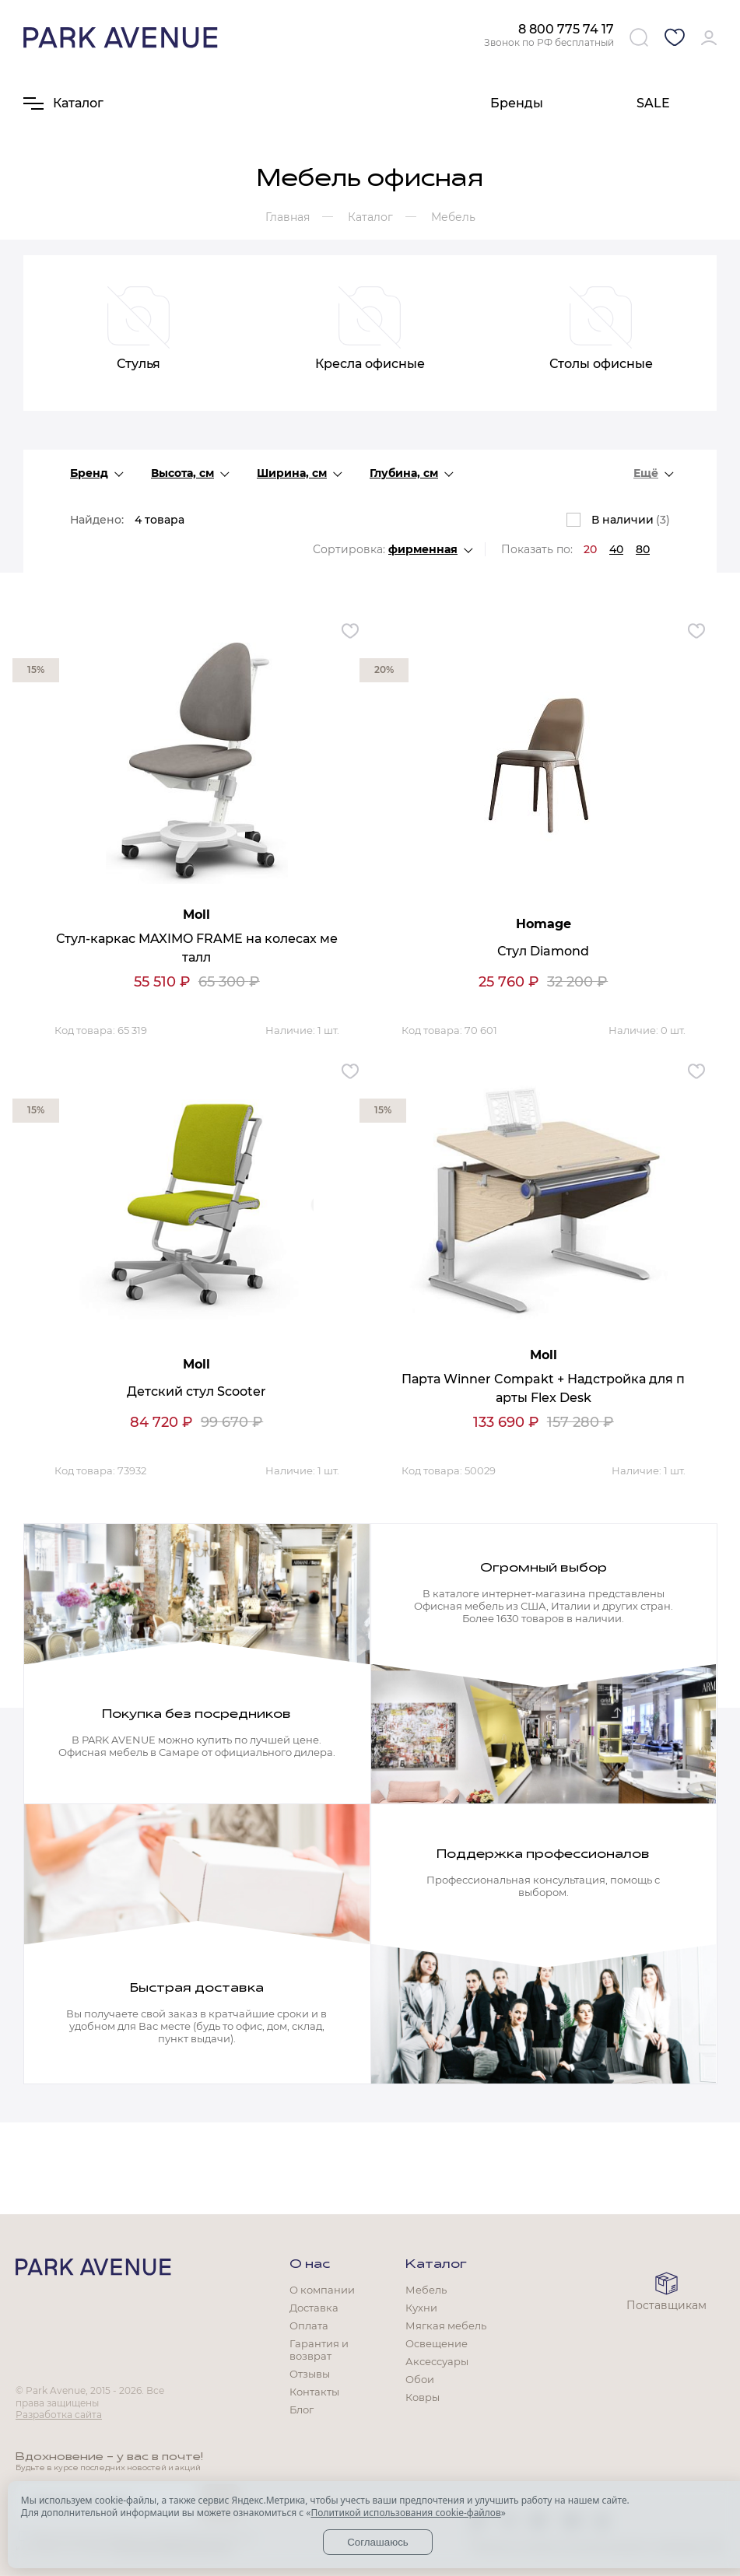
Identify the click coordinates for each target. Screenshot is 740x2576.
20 (590, 549)
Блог (301, 2409)
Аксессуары (436, 2361)
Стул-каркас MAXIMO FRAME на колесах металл (197, 948)
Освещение (436, 2343)
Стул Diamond (543, 951)
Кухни (421, 2307)
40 (616, 549)
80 (643, 549)
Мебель (426, 2289)
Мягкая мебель (445, 2325)
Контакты (314, 2391)
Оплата (308, 2325)
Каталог (436, 2265)
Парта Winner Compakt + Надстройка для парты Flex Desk (543, 1388)
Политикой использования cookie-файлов (405, 2512)
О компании (322, 2289)
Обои (419, 2379)
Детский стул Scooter (196, 1391)
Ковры (422, 2397)
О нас (309, 2265)
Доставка (313, 2307)
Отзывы (309, 2373)
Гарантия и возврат (319, 2349)
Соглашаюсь (378, 2542)
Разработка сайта (59, 2414)
